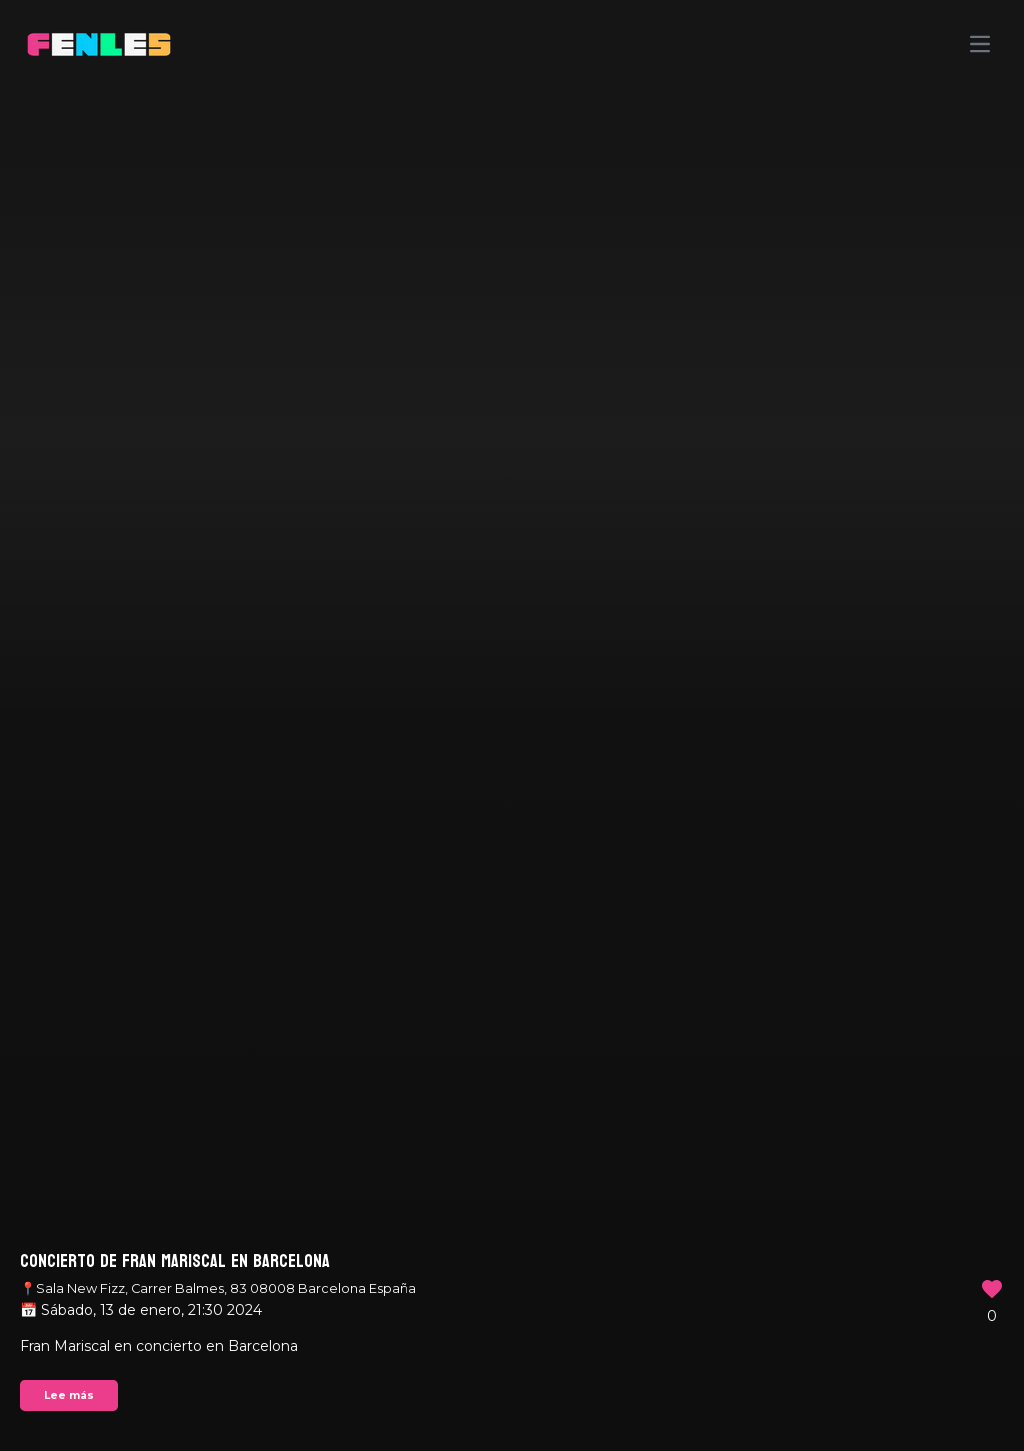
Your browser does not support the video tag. (512, 725)
